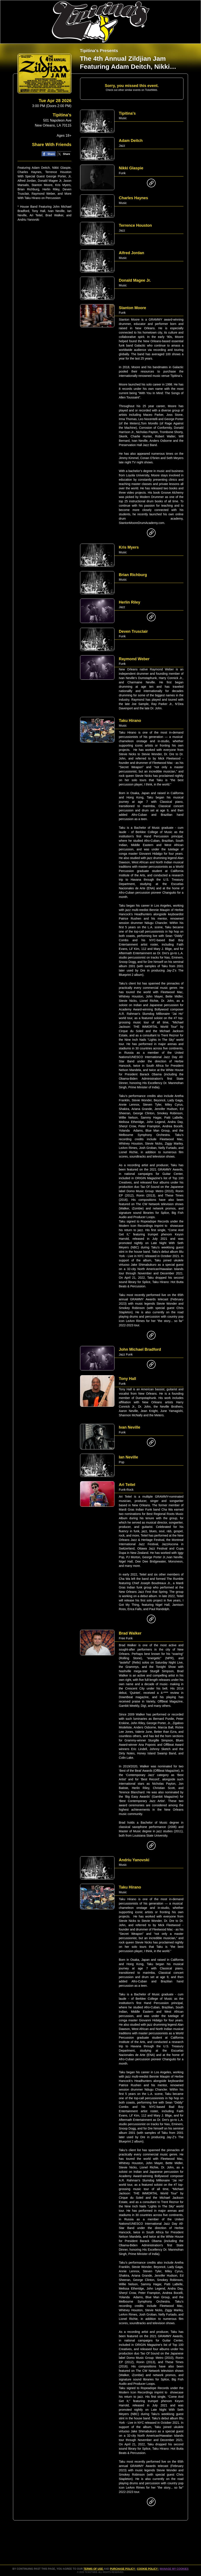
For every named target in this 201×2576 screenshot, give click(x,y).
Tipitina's (62, 114)
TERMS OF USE (94, 2568)
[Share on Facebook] (49, 154)
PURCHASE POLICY (122, 2568)
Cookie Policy (147, 2568)
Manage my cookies (174, 2568)
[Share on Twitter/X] (64, 154)
